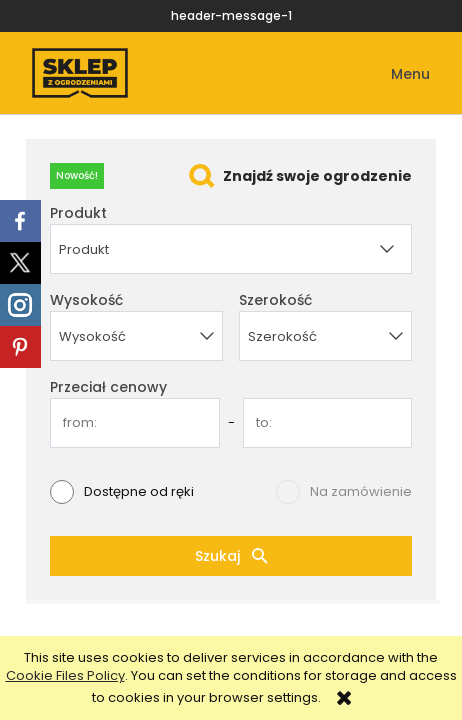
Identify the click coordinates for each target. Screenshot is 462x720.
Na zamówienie (361, 492)
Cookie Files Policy (65, 675)
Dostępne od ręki (139, 492)
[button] (396, 74)
